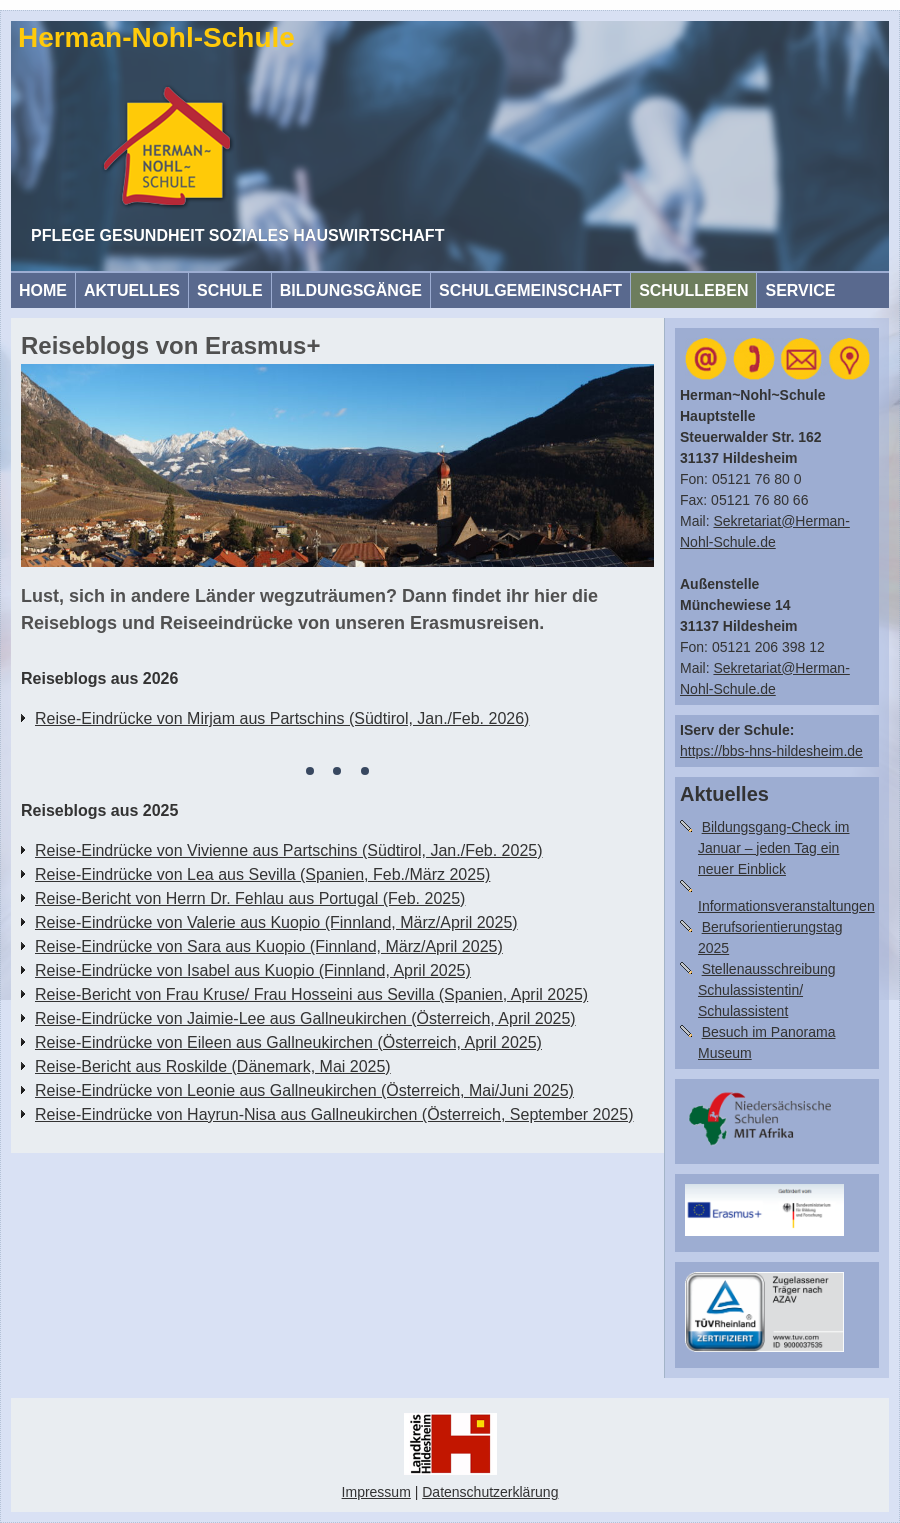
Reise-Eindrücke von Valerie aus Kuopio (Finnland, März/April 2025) (276, 922)
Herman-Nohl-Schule (156, 37)
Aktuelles (132, 290)
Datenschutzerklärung (490, 1492)
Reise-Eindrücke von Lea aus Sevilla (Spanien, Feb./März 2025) (262, 874)
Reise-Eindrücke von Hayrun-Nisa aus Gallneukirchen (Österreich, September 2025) (334, 1114)
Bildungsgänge (351, 290)
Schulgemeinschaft (530, 290)
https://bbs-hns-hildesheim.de (771, 751)
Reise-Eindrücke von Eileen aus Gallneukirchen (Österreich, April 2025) (288, 1042)
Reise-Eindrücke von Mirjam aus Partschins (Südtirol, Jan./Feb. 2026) (282, 718)
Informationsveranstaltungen (786, 906)
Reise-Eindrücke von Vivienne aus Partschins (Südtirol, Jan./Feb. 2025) (289, 850)
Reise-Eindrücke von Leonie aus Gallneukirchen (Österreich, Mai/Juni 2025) (304, 1090)
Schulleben (693, 290)
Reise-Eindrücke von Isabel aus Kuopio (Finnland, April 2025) (253, 970)
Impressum (376, 1492)
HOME (43, 290)
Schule (230, 290)
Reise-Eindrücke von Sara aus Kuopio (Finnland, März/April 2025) (269, 946)
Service (800, 290)
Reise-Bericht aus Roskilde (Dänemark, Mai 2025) (213, 1066)
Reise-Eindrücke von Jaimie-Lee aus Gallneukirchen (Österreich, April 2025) (305, 1018)
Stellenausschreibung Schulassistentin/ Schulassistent (767, 990)
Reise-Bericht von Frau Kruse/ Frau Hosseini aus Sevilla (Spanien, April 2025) (311, 994)
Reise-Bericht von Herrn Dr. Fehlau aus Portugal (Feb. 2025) (250, 898)
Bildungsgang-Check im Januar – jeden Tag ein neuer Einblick (773, 848)
